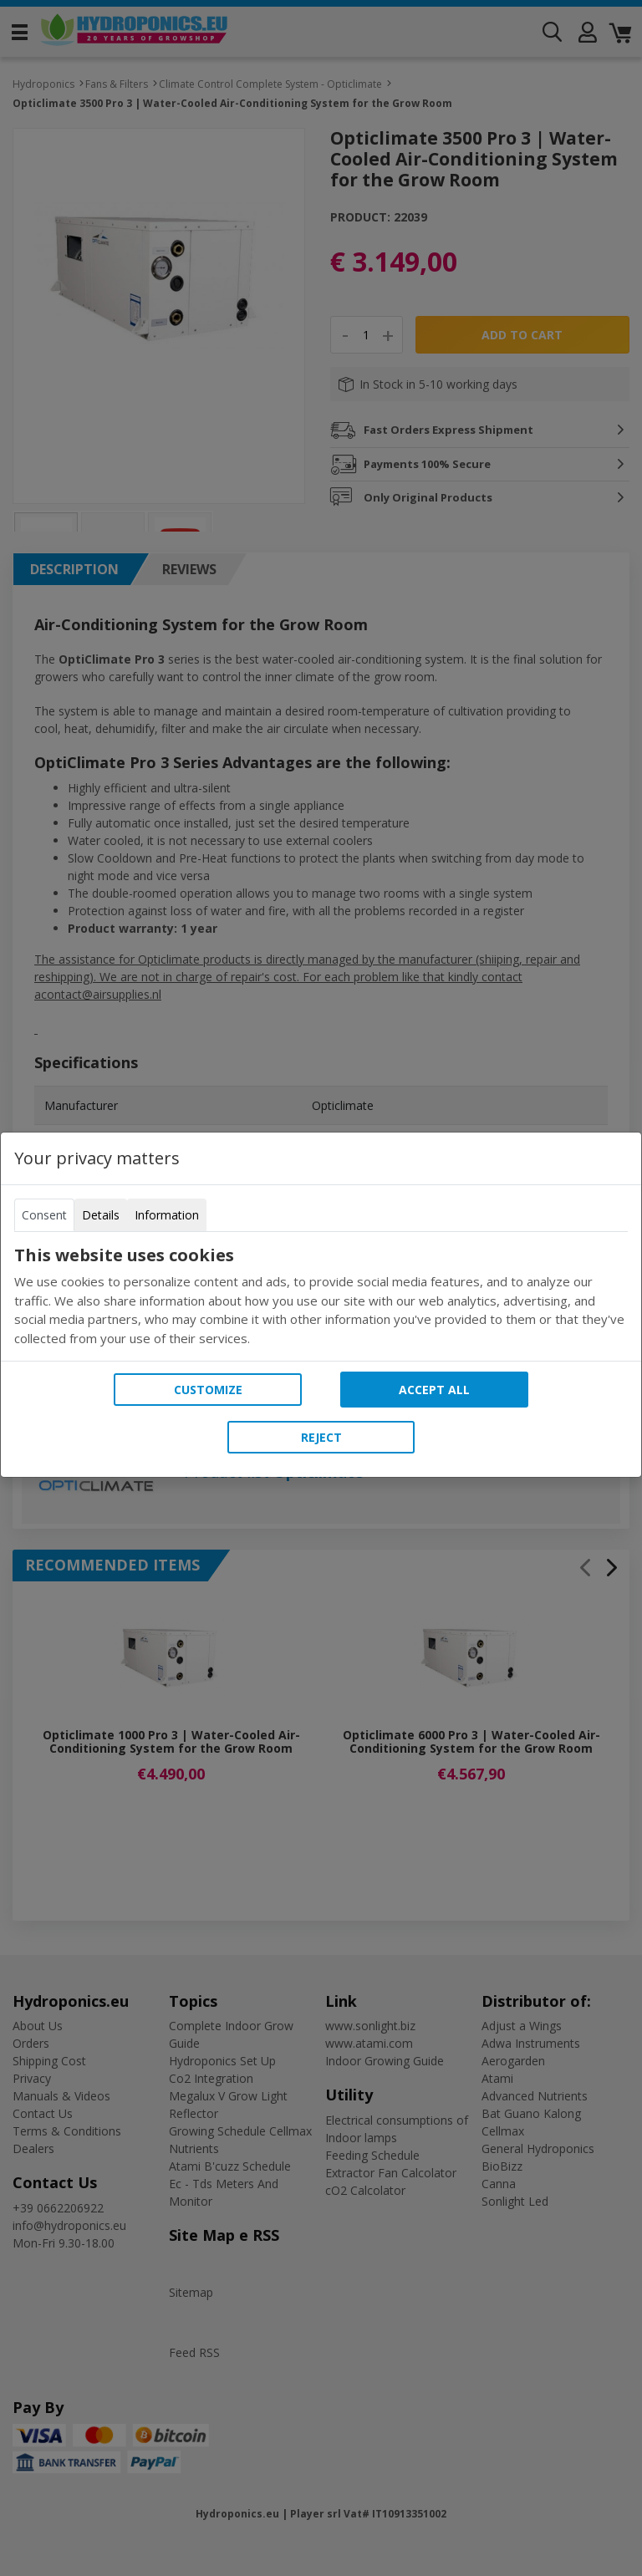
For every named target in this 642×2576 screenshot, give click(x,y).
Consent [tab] (44, 1215)
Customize (208, 1389)
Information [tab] (167, 1215)
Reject (321, 1437)
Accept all (434, 1389)
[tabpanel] (321, 1296)
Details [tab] (101, 1215)
